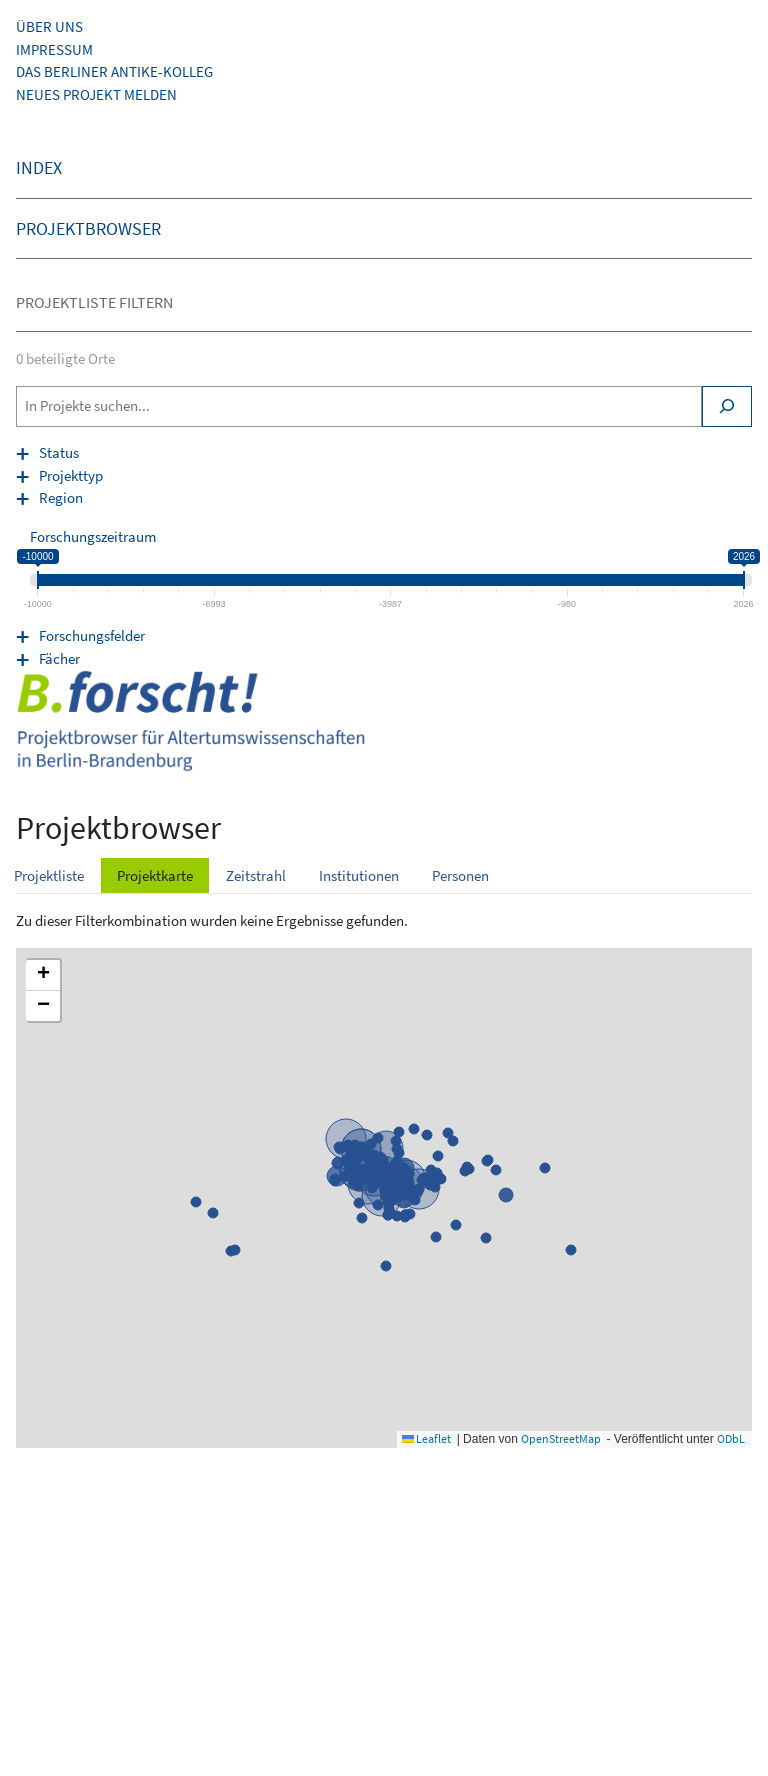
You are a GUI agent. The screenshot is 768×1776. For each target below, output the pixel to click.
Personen (460, 875)
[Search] (727, 406)
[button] (43, 975)
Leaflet (426, 1438)
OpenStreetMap (561, 1438)
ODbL (731, 1438)
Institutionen (359, 875)
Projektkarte (155, 875)
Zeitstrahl (256, 875)
